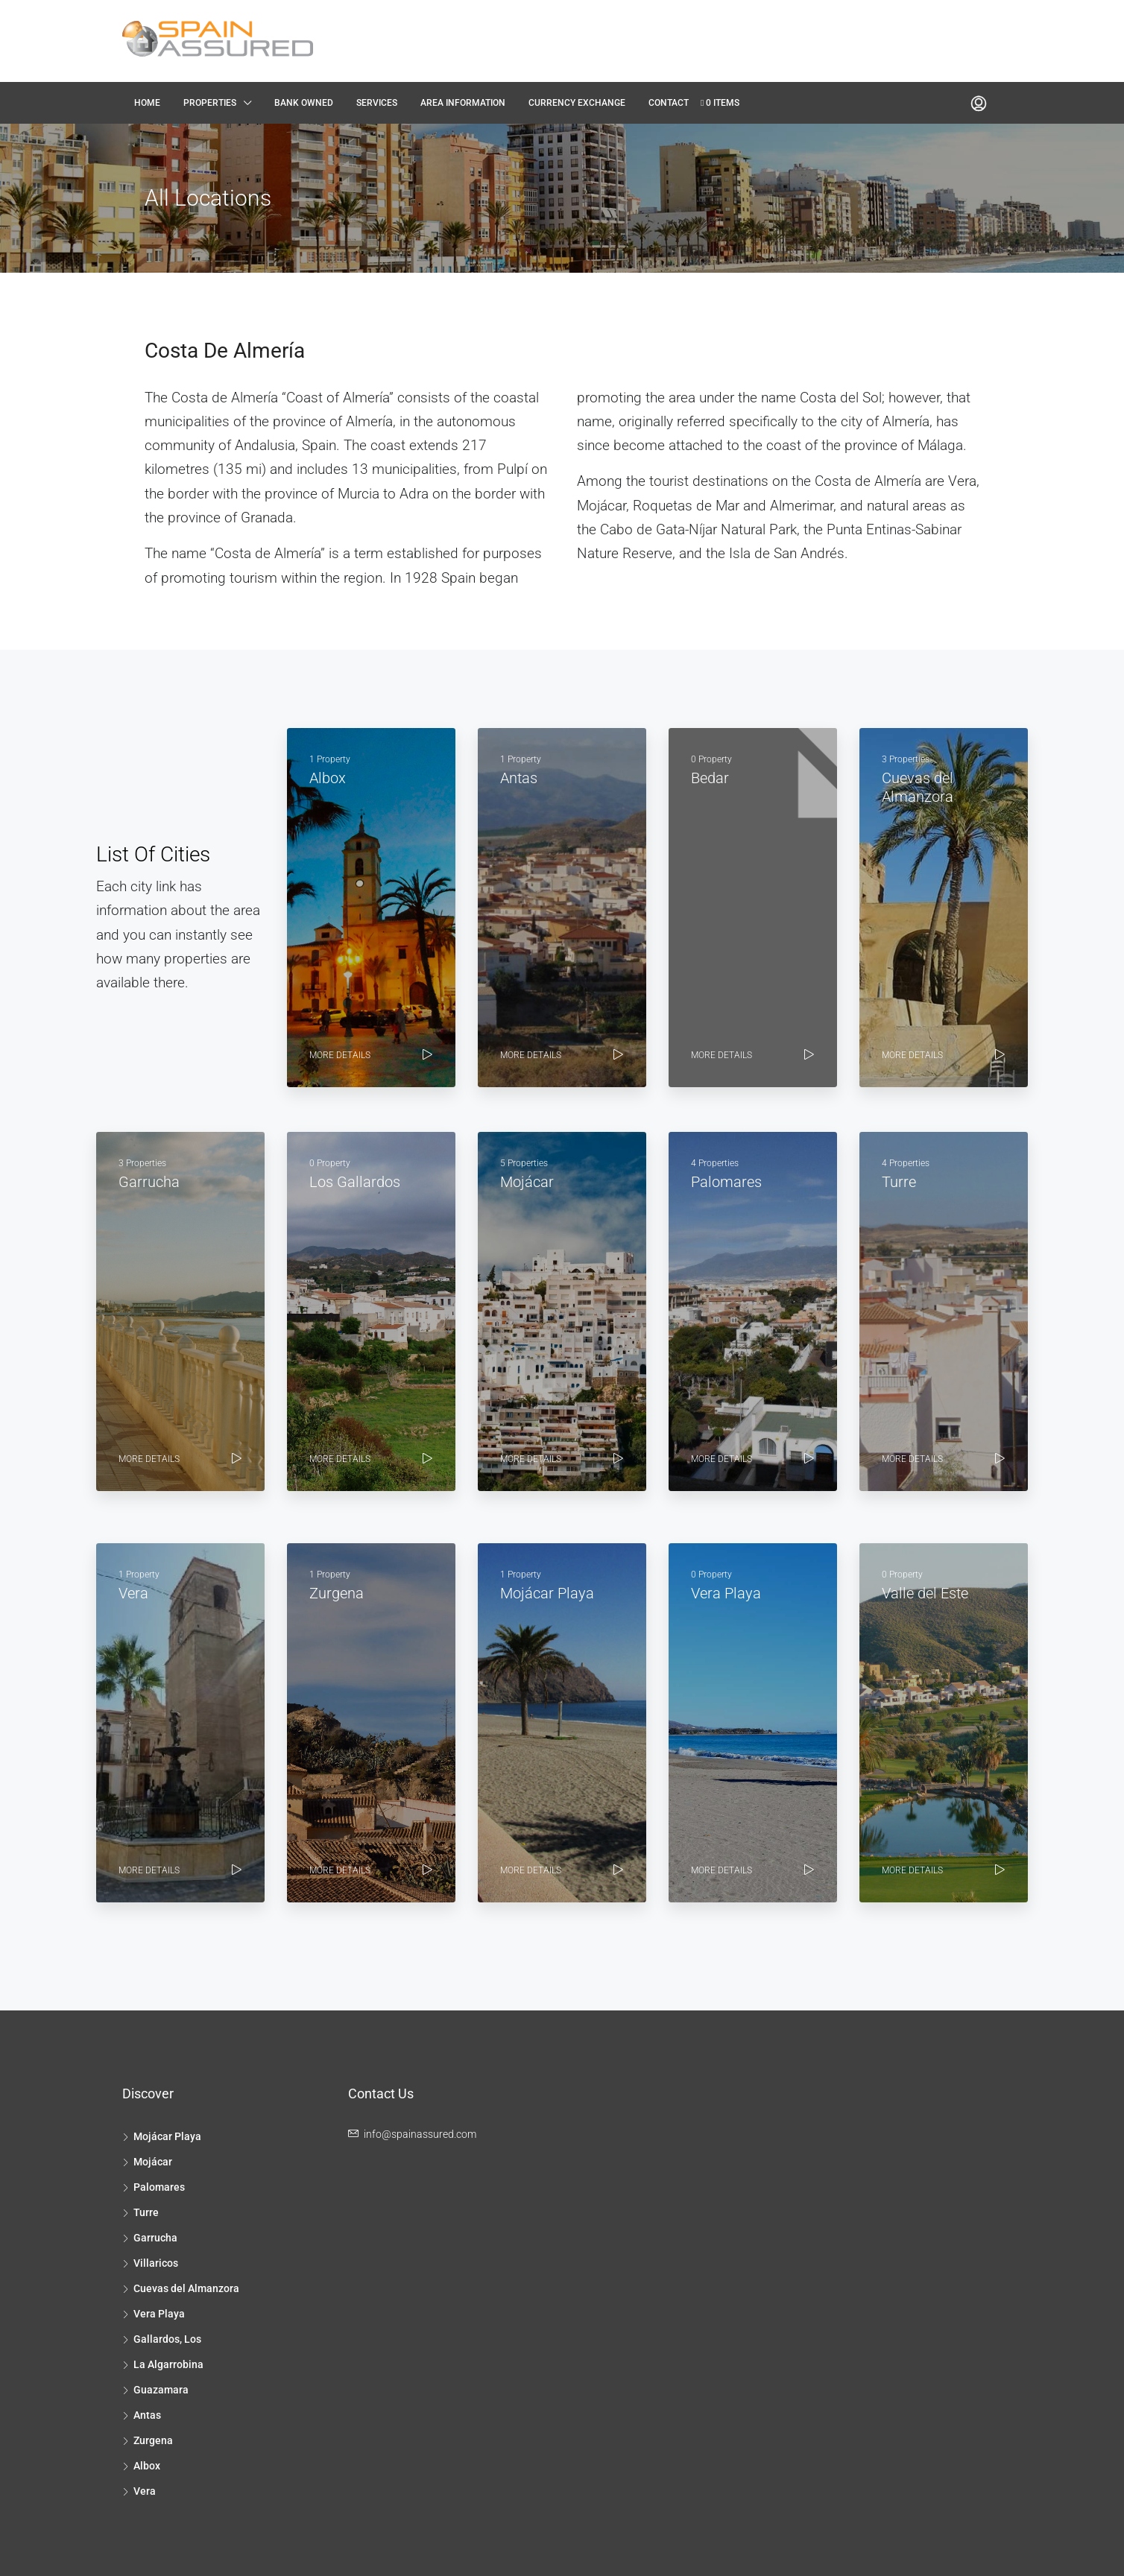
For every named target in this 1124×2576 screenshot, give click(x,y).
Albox (146, 2466)
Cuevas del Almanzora (186, 2288)
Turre (146, 2212)
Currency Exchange (576, 103)
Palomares (159, 2187)
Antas (147, 2415)
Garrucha (155, 2238)
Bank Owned (303, 103)
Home (147, 103)
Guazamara (161, 2390)
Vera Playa (159, 2314)
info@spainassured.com (420, 2134)
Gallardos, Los (167, 2339)
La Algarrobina (168, 2364)
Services (376, 103)
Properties (209, 103)
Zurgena (153, 2440)
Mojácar (152, 2162)
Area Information (462, 103)
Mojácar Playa (167, 2136)
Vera (144, 2491)
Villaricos (155, 2263)
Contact (668, 103)
